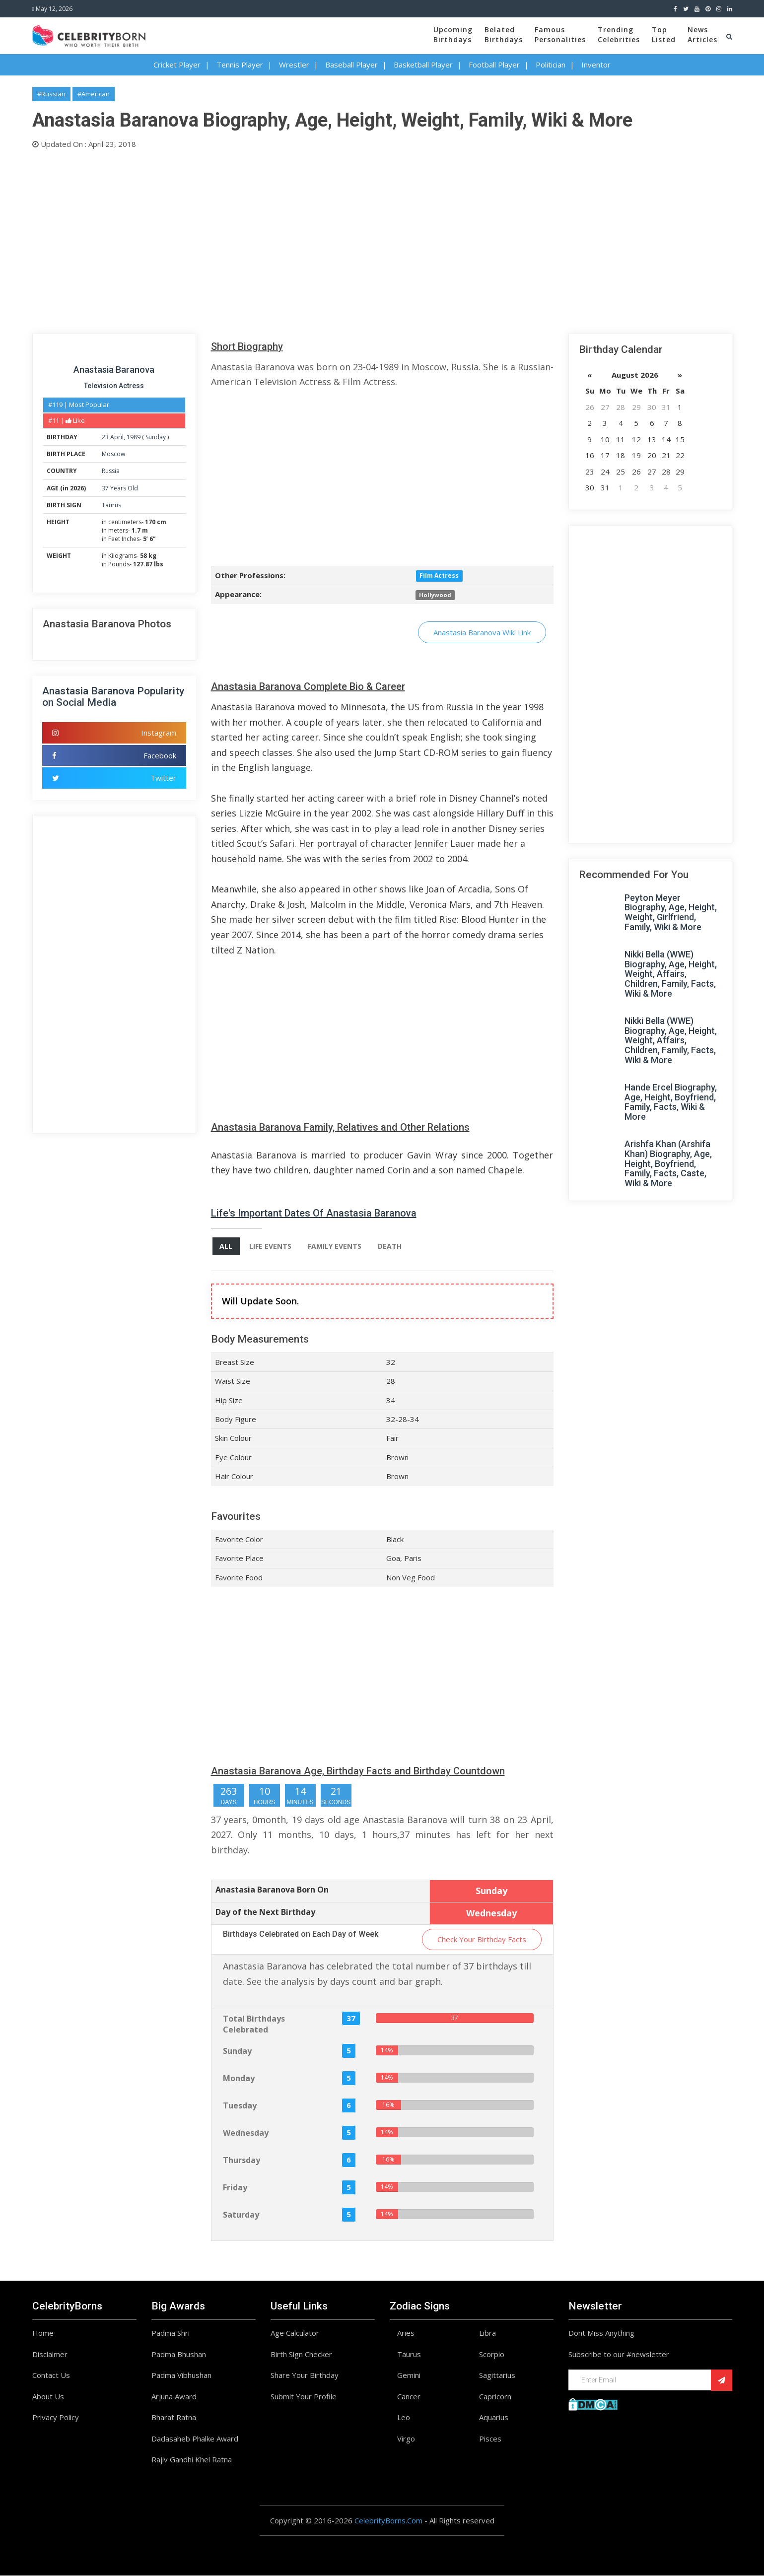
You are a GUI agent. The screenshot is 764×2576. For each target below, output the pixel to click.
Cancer (408, 2396)
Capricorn (495, 2396)
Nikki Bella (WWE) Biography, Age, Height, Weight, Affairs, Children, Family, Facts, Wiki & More (671, 974)
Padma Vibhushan (181, 2375)
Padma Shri (170, 2333)
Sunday (155, 437)
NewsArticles (702, 34)
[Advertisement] (330, 239)
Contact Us (51, 2375)
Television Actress (114, 386)
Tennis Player (239, 64)
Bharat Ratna (173, 2418)
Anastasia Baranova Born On (272, 1890)
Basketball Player (423, 64)
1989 (133, 437)
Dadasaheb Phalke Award (194, 2438)
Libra (487, 2333)
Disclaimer (50, 2354)
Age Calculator (295, 2333)
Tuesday (240, 2105)
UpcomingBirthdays (453, 34)
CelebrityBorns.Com (388, 2520)
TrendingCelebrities (619, 34)
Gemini (408, 2375)
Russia (111, 471)
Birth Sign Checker (301, 2354)
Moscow (113, 454)
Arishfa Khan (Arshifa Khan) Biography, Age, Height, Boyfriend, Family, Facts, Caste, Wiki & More (668, 1163)
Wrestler (294, 64)
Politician (550, 64)
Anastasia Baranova (113, 369)
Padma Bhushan (178, 2354)
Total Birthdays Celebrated (254, 2024)
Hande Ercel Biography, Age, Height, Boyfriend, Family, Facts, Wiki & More (671, 1102)
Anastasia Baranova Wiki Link (482, 632)
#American (93, 93)
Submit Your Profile (304, 2396)
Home (43, 2333)
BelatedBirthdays (504, 34)
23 (105, 437)
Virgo (406, 2438)
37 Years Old (120, 488)
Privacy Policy (55, 2418)
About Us (48, 2396)
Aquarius (493, 2418)
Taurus (111, 505)
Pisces (490, 2438)
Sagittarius (497, 2375)
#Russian (51, 93)
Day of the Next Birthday (265, 1911)
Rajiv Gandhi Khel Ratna (191, 2460)
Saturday (241, 2214)
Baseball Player (351, 64)
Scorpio (491, 2354)
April (117, 437)
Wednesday (246, 2132)
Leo (403, 2418)
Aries (406, 2333)
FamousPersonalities (560, 34)
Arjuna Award (174, 2396)
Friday (235, 2187)
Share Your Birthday (305, 2375)
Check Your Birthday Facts (481, 1939)
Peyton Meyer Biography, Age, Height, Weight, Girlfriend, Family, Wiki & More (671, 912)
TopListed (664, 34)
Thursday (241, 2160)
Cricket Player (177, 64)
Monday (239, 2078)
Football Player (494, 64)
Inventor (596, 64)
